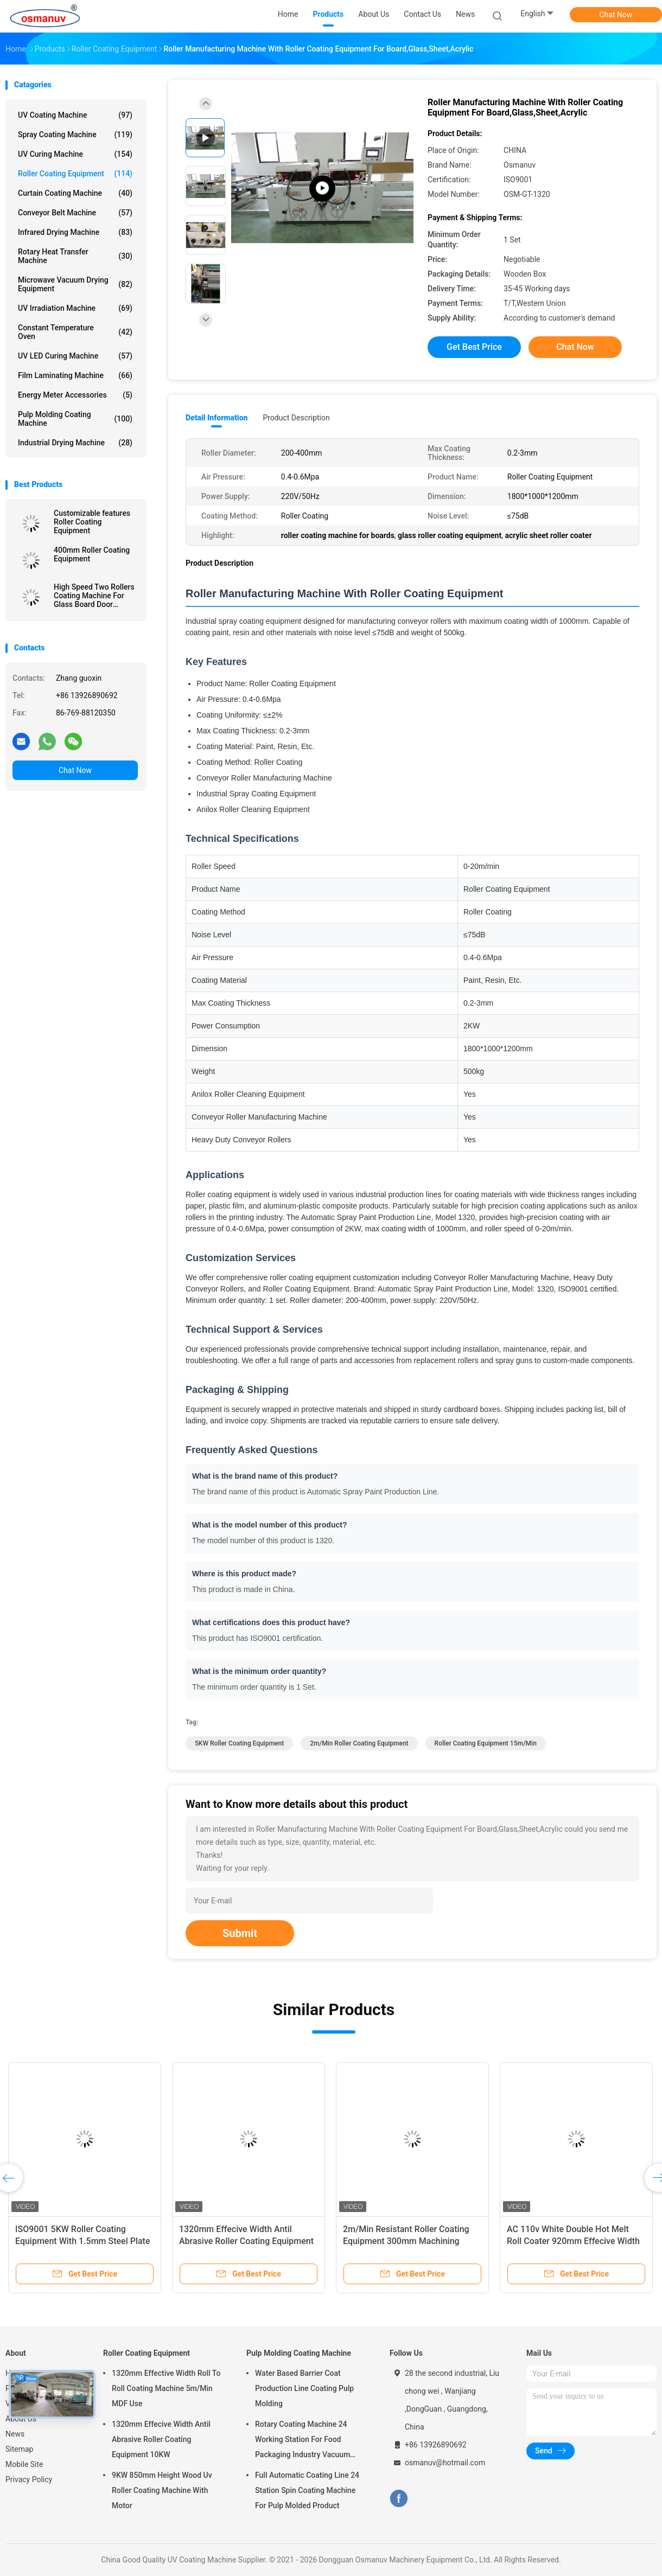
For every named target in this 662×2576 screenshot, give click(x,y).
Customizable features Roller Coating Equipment (92, 522)
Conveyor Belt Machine (75, 212)
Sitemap (19, 2449)
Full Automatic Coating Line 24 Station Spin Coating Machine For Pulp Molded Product (307, 2490)
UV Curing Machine (75, 154)
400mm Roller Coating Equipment (92, 554)
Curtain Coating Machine (75, 193)
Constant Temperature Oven (75, 332)
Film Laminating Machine (75, 375)
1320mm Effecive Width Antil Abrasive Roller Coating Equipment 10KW (246, 2241)
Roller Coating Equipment (75, 173)
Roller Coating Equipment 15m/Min (486, 1743)
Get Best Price (474, 347)
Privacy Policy (28, 2479)
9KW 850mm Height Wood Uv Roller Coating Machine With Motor (162, 2490)
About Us (20, 2418)
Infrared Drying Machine (75, 232)
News (14, 2434)
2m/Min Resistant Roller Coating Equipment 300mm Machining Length (406, 2241)
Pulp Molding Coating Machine (75, 418)
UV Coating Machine (75, 115)
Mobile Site (24, 2464)
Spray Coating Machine (75, 134)
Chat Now (616, 14)
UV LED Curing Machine (75, 355)
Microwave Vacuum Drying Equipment (75, 284)
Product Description (296, 417)
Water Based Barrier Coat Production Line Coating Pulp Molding (304, 2388)
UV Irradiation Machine (75, 308)
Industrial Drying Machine (75, 442)
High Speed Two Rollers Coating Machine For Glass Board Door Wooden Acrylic (94, 596)
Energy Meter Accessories (75, 394)
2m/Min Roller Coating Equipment (359, 1743)
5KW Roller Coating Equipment (239, 1743)
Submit (239, 1933)
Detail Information (216, 417)
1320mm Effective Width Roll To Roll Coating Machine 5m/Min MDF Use (166, 2388)
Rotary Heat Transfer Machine (75, 256)
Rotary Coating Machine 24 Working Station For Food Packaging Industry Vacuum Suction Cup (302, 2441)
